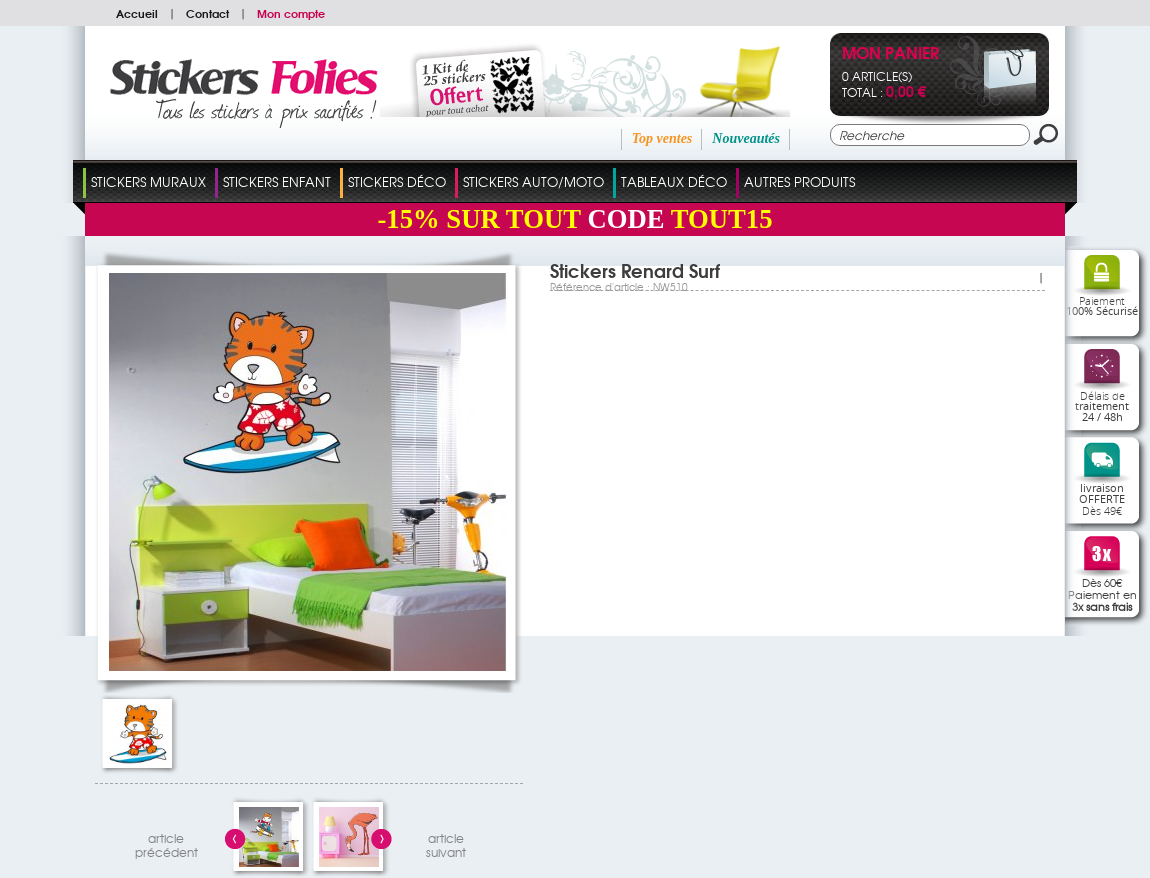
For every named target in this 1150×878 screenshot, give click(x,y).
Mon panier (890, 54)
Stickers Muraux (148, 181)
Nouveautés (746, 138)
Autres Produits (799, 181)
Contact (207, 13)
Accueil (137, 13)
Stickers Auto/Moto (533, 181)
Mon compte (291, 13)
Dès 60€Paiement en (1102, 594)
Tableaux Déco (674, 181)
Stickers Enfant (277, 181)
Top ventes (662, 138)
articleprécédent (166, 842)
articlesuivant (446, 842)
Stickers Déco (397, 181)
